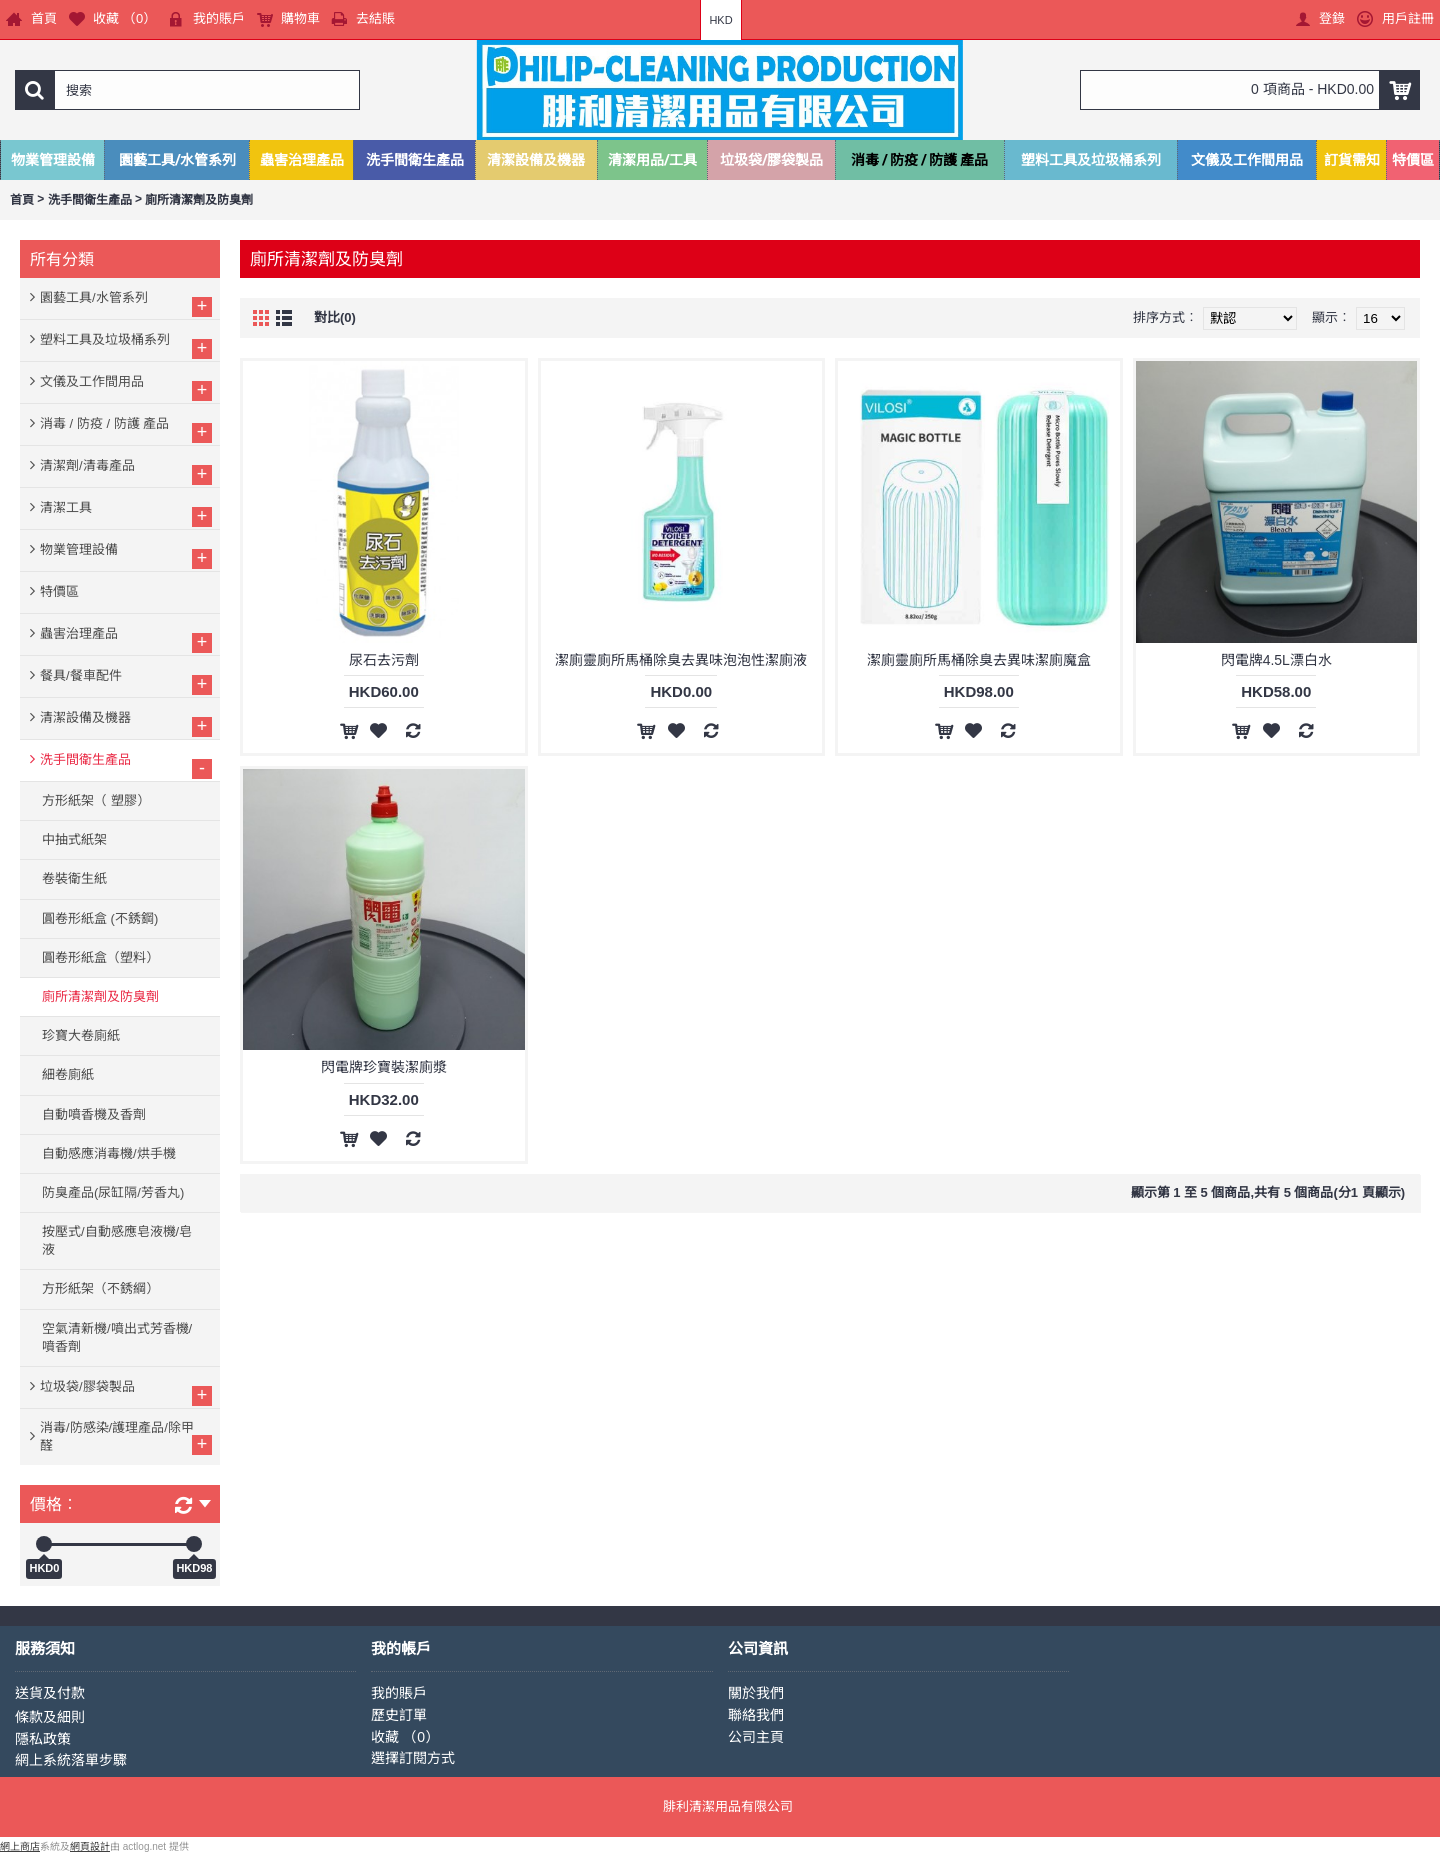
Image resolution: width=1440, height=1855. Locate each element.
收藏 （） (405, 1737)
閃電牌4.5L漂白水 (1276, 660)
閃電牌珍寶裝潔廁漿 (384, 1067)
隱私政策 (43, 1739)
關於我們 (756, 1693)
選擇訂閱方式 (413, 1758)
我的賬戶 (399, 1693)
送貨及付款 (50, 1693)
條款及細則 (50, 1717)
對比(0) (335, 317)
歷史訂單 (399, 1715)
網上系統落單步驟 (71, 1760)
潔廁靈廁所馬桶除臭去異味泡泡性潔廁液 (681, 660)
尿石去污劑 (384, 660)
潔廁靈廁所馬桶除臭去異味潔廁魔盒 (979, 660)
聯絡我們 (756, 1715)
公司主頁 (756, 1737)
